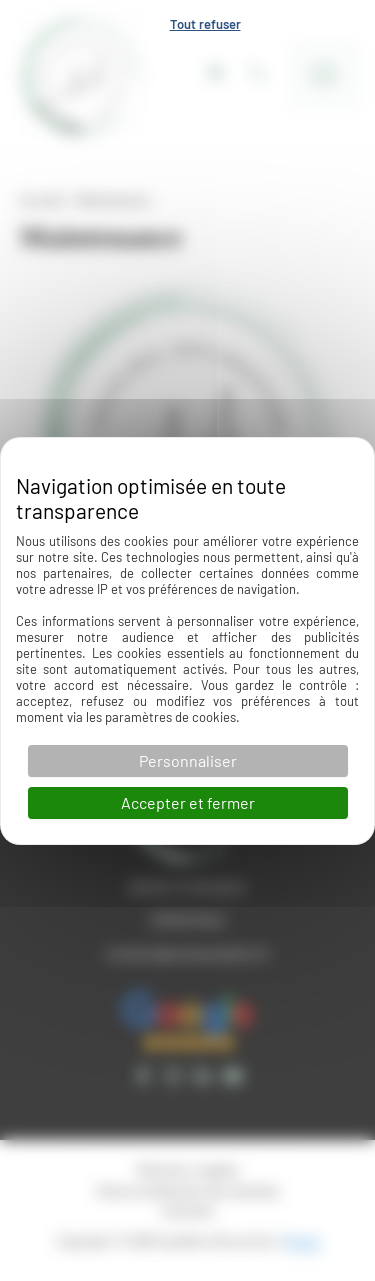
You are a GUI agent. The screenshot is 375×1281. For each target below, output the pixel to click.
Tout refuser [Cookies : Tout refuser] (205, 24)
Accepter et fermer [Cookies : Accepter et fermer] (188, 802)
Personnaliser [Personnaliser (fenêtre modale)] (188, 760)
